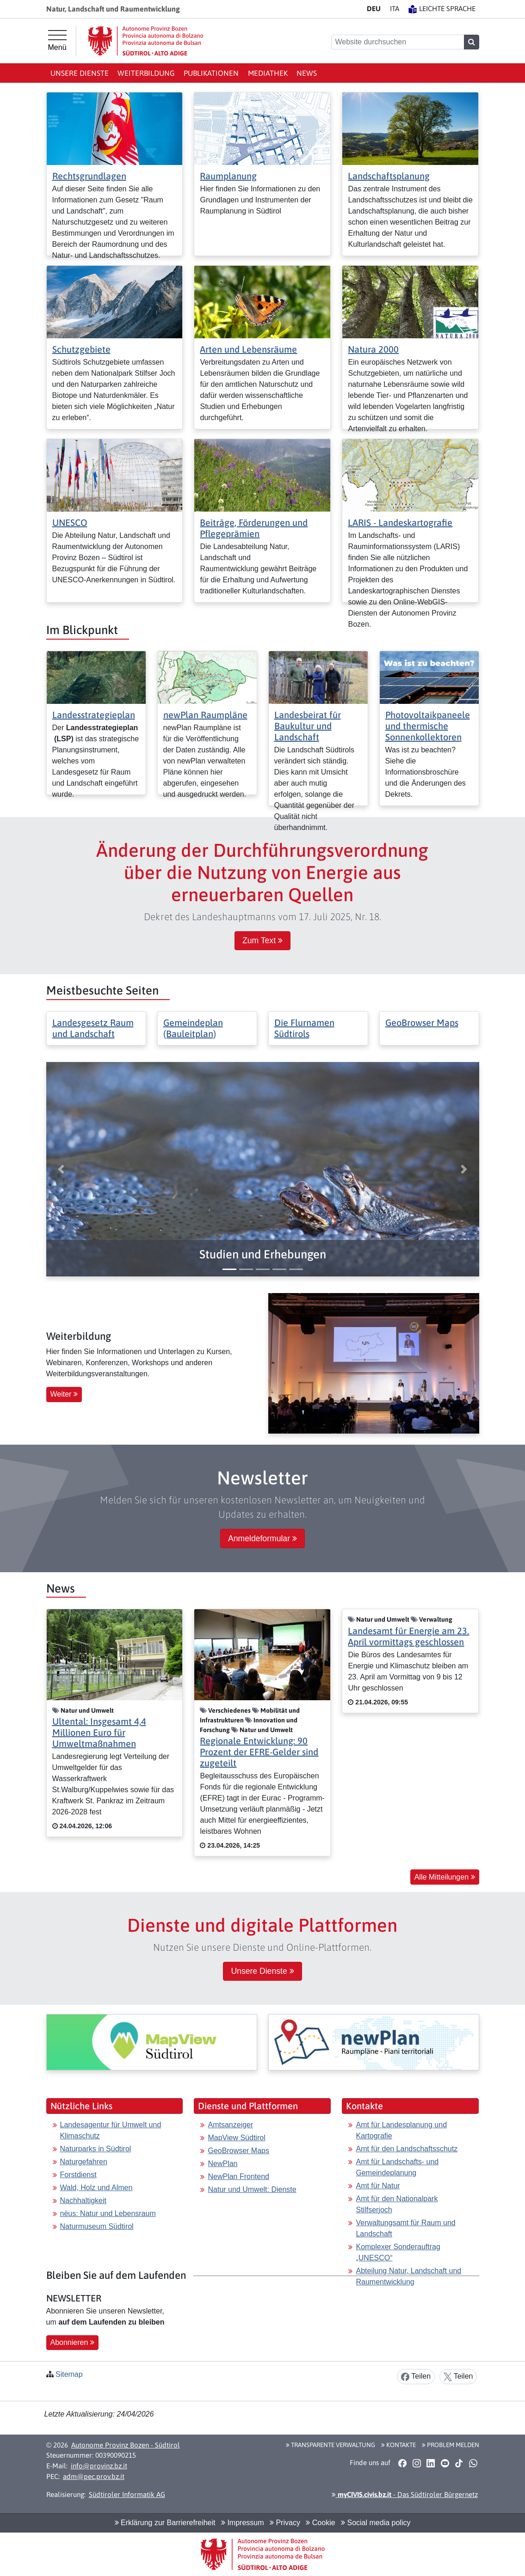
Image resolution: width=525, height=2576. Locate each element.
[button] (262, 1254)
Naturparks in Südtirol (95, 2149)
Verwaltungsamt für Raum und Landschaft (405, 2228)
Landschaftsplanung (389, 176)
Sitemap (69, 2374)
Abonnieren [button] (72, 2342)
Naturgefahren (83, 2162)
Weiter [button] (64, 1394)
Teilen (416, 2376)
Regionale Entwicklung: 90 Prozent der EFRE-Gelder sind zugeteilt (259, 1751)
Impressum (242, 2523)
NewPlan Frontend (238, 2176)
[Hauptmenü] (57, 40)
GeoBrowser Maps (421, 1022)
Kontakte (398, 2444)
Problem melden (450, 2444)
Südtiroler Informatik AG (127, 2494)
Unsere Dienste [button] (262, 1971)
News (306, 73)
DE (374, 8)
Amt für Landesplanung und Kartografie (401, 2130)
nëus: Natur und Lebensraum (108, 2213)
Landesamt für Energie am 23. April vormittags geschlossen (408, 1636)
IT (394, 8)
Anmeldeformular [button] (262, 1538)
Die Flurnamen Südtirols (304, 1028)
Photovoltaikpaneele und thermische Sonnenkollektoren (427, 725)
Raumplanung (228, 176)
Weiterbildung (146, 73)
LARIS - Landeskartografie (400, 522)
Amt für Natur (378, 2186)
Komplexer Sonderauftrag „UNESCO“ (398, 2252)
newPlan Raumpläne (205, 714)
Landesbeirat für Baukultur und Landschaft (307, 725)
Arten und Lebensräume (248, 349)
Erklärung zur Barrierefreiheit (165, 2523)
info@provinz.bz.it (99, 2466)
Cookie (320, 2523)
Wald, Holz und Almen (96, 2187)
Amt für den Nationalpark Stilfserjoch (397, 2204)
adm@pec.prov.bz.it (93, 2476)
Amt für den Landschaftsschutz (406, 2149)
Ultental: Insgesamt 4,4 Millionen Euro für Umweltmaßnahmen (99, 1732)
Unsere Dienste (79, 73)
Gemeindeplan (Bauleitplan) (193, 1028)
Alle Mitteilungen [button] (444, 1877)
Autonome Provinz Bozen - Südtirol (125, 2445)
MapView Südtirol (236, 2138)
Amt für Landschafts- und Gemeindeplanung (397, 2167)
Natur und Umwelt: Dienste (252, 2189)
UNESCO (69, 522)
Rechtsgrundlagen (89, 176)
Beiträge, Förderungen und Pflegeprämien (254, 528)
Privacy (285, 2523)
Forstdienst (78, 2175)
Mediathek (268, 73)
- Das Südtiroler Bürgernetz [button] (405, 2494)
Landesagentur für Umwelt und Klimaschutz (110, 2130)
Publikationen (211, 73)
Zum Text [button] (262, 940)
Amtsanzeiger (230, 2125)
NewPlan (222, 2163)
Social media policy (375, 2523)
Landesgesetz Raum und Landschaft (93, 1028)
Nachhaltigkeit (83, 2200)
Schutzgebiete (81, 349)
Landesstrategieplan (93, 714)
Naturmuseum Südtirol (97, 2226)
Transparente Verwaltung (330, 2444)
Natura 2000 (373, 349)
